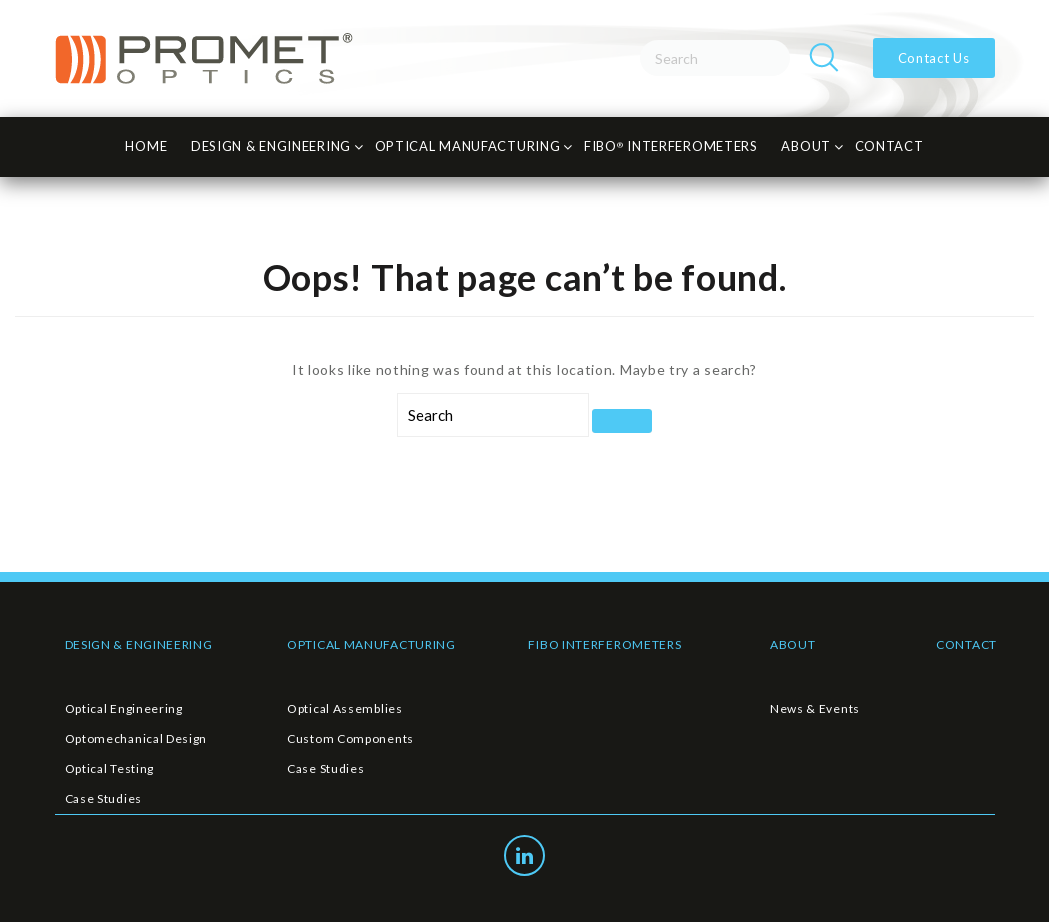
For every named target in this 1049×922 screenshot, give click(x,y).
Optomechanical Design (136, 738)
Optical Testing (110, 768)
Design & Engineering (271, 146)
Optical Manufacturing (468, 146)
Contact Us (934, 58)
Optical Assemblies (345, 708)
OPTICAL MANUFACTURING (371, 644)
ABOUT (793, 644)
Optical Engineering (124, 708)
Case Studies (103, 798)
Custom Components (350, 738)
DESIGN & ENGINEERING (139, 644)
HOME (146, 146)
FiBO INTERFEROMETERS (671, 146)
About (806, 146)
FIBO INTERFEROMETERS (604, 644)
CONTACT (889, 146)
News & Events (815, 708)
